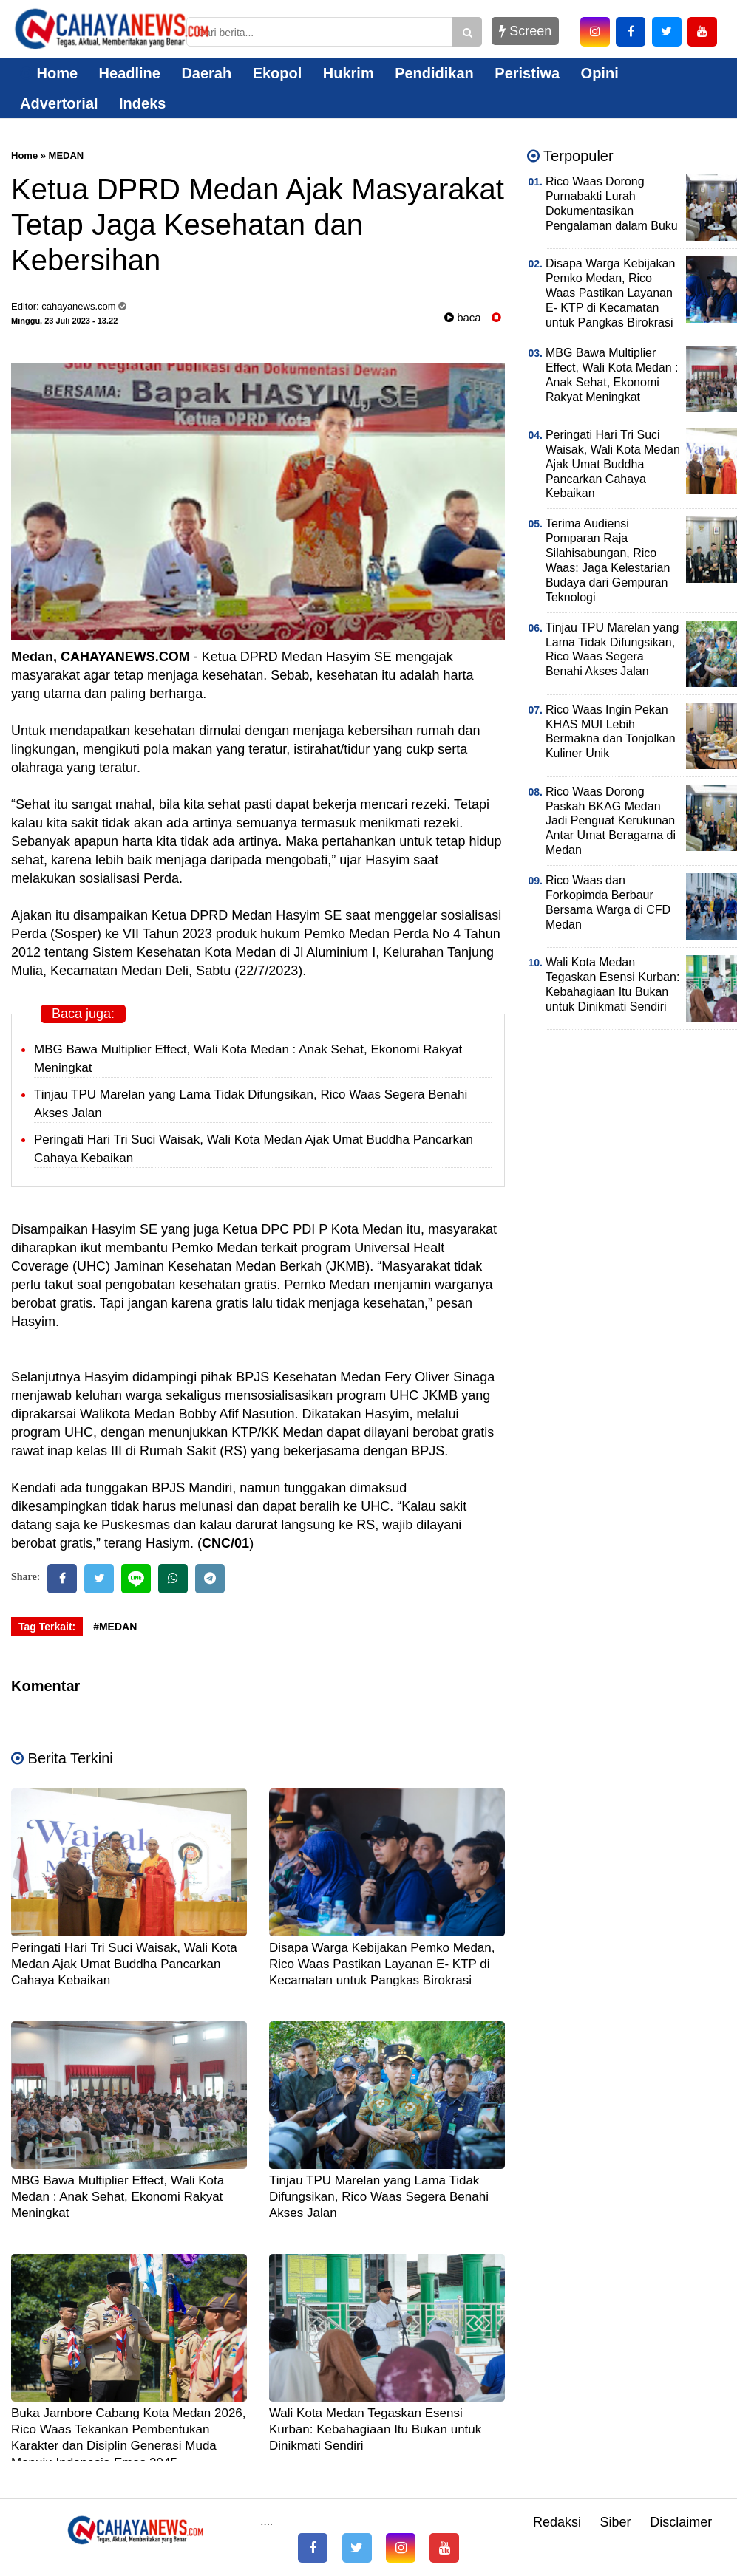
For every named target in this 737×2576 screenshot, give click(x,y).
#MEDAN (115, 1627)
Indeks (142, 103)
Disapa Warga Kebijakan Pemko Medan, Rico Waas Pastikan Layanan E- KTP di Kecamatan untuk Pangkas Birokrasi (382, 1964)
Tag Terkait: (46, 1627)
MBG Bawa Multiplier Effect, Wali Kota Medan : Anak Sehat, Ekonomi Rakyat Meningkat (117, 2196)
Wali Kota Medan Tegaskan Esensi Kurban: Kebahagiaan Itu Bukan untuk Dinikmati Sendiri (375, 2429)
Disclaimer (681, 2522)
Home (49, 73)
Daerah (206, 73)
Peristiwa (527, 73)
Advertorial (59, 103)
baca (462, 317)
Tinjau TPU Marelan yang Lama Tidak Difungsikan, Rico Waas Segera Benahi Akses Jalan (379, 2196)
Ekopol (277, 73)
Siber (615, 2522)
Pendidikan (434, 73)
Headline (129, 73)
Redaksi (557, 2522)
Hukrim (348, 73)
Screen (525, 31)
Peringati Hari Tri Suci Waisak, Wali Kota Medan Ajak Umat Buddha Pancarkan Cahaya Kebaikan (124, 1964)
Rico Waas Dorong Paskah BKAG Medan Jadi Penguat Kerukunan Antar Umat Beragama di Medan (611, 821)
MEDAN (66, 155)
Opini (600, 73)
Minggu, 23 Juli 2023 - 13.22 (64, 320)
